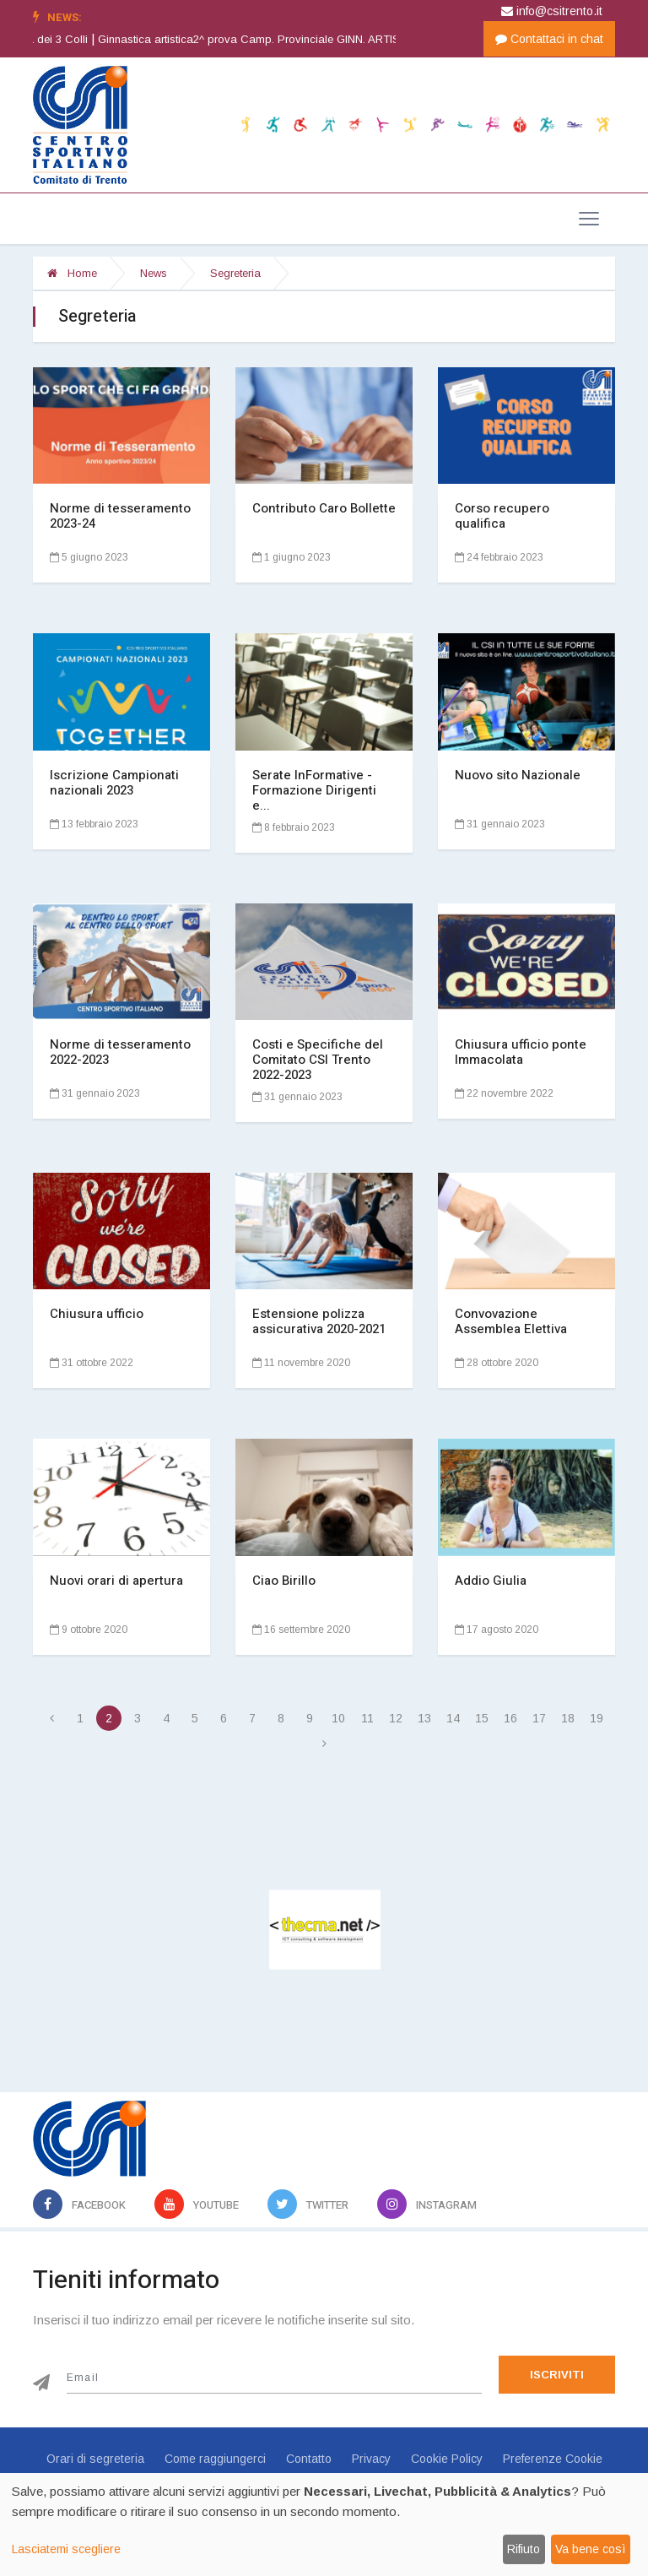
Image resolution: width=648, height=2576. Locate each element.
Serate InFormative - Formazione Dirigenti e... (314, 790)
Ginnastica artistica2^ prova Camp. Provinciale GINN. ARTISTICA (312, 39)
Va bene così (590, 2549)
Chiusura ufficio (96, 1313)
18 (568, 1718)
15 (482, 1718)
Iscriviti (557, 2374)
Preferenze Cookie (552, 2458)
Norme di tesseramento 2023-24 (120, 516)
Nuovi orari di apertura (116, 1580)
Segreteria (235, 273)
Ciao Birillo (284, 1580)
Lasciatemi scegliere (66, 2549)
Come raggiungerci (215, 2458)
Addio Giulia (490, 1580)
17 (539, 1718)
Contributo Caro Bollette (324, 508)
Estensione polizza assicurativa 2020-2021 (319, 1321)
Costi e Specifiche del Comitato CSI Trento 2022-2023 (317, 1059)
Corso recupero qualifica (502, 516)
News (153, 273)
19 (596, 1718)
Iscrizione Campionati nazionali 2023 (114, 783)
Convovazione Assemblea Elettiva (511, 1321)
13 (424, 1718)
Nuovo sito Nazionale (517, 775)
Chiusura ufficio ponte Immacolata (520, 1052)
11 (367, 1718)
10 (338, 1718)
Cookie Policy (447, 2458)
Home (72, 273)
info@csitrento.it (551, 11)
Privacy (371, 2458)
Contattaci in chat (549, 39)
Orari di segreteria (95, 2458)
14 (453, 1718)
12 (395, 1718)
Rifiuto (523, 2549)
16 (510, 1718)
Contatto (309, 2458)
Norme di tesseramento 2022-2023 (120, 1052)
